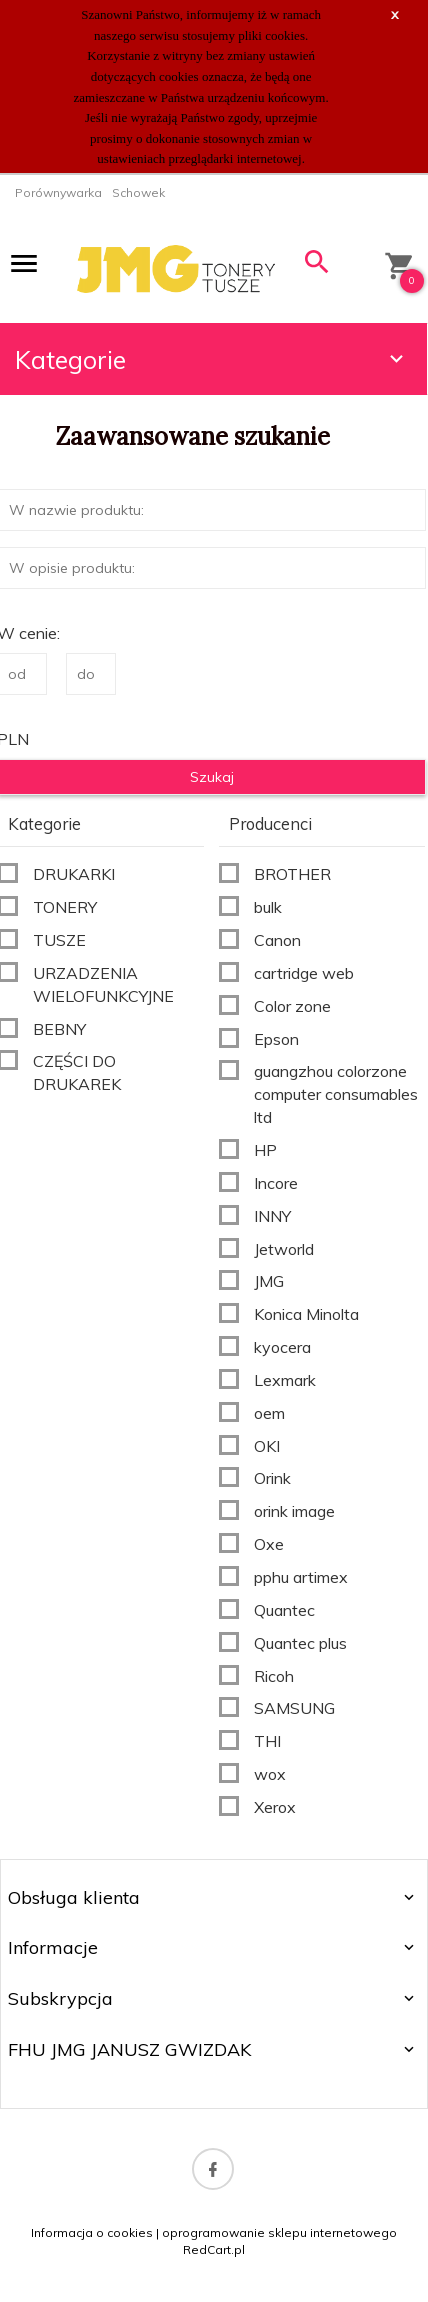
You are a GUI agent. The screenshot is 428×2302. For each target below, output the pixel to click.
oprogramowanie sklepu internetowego (279, 2232)
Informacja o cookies (92, 2232)
